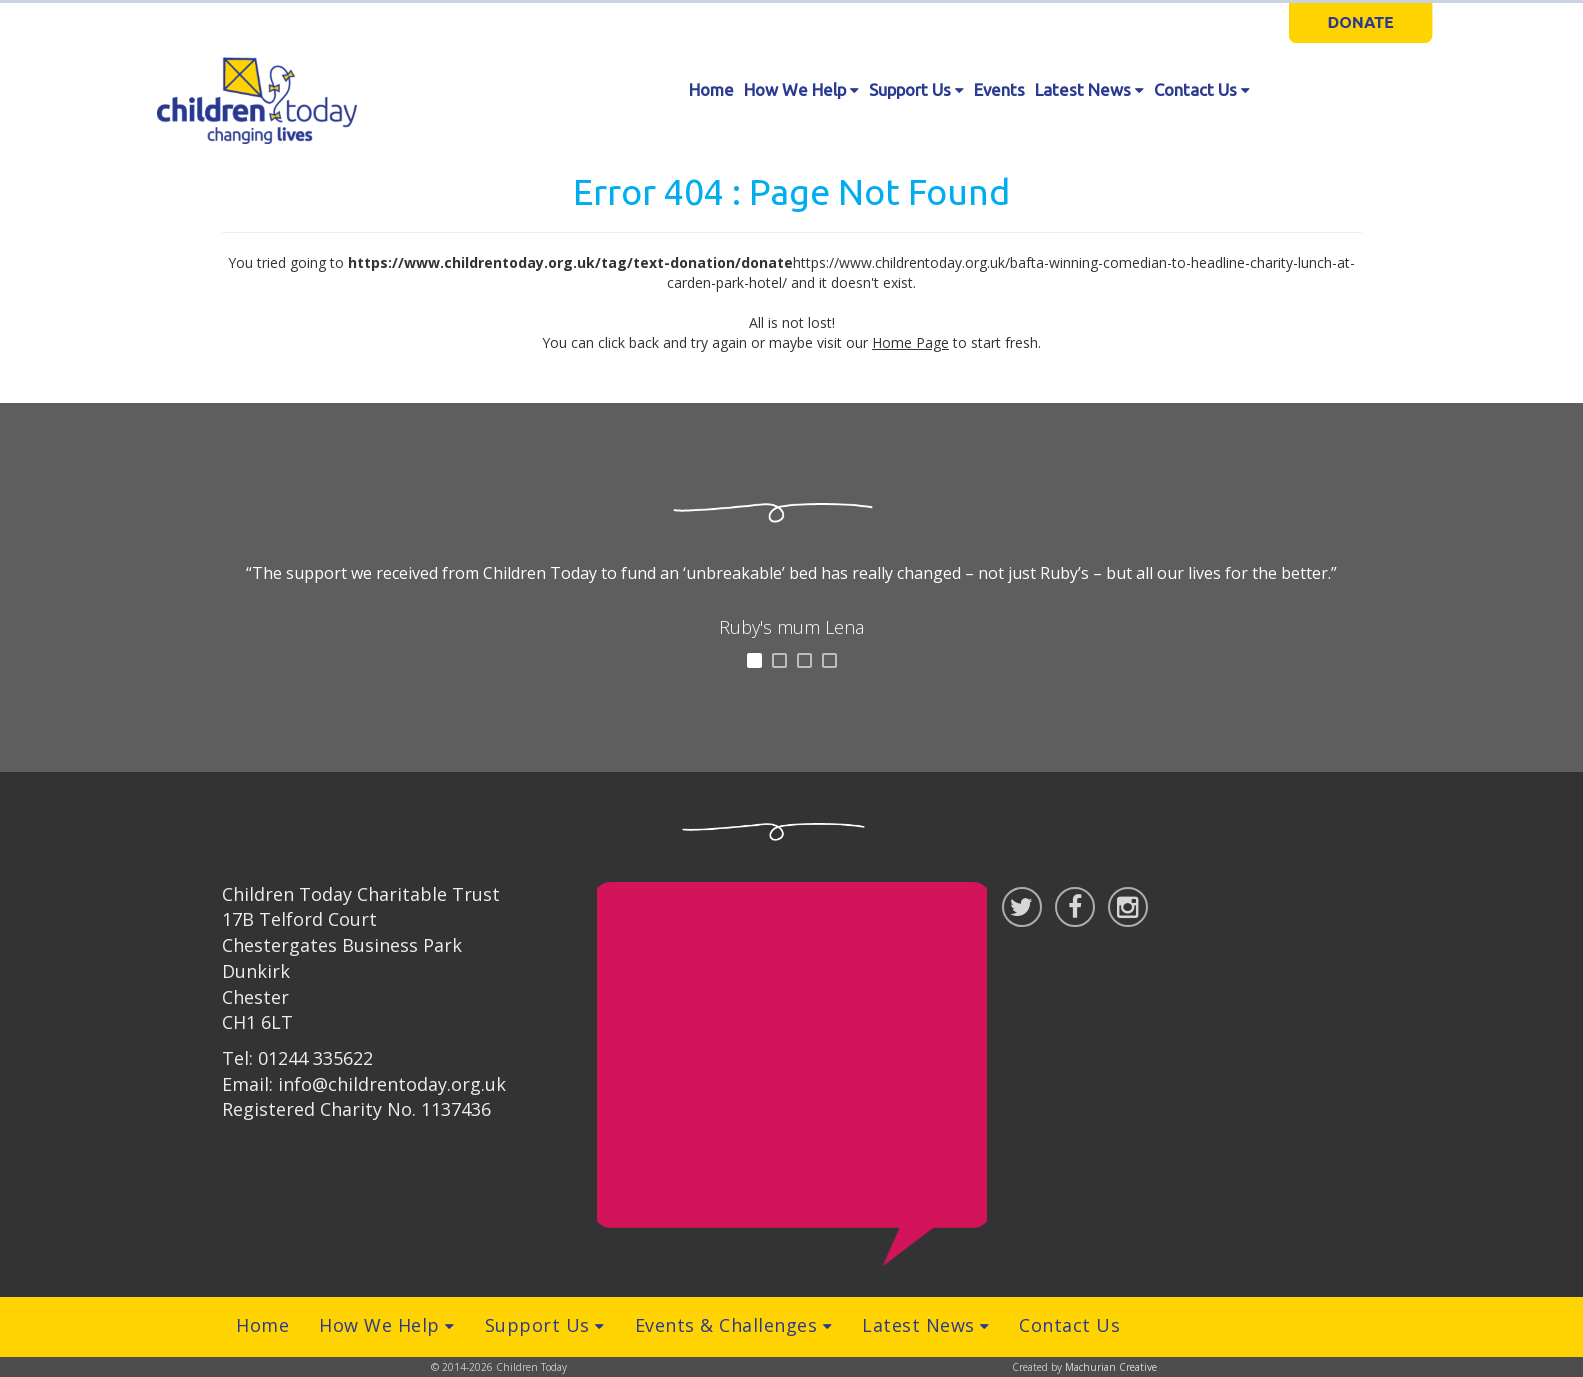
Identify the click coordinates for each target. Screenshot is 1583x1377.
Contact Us (1202, 89)
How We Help (801, 89)
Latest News (1089, 89)
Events (999, 89)
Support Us (916, 89)
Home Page (910, 342)
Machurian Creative (1111, 1367)
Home (711, 89)
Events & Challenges (734, 1325)
